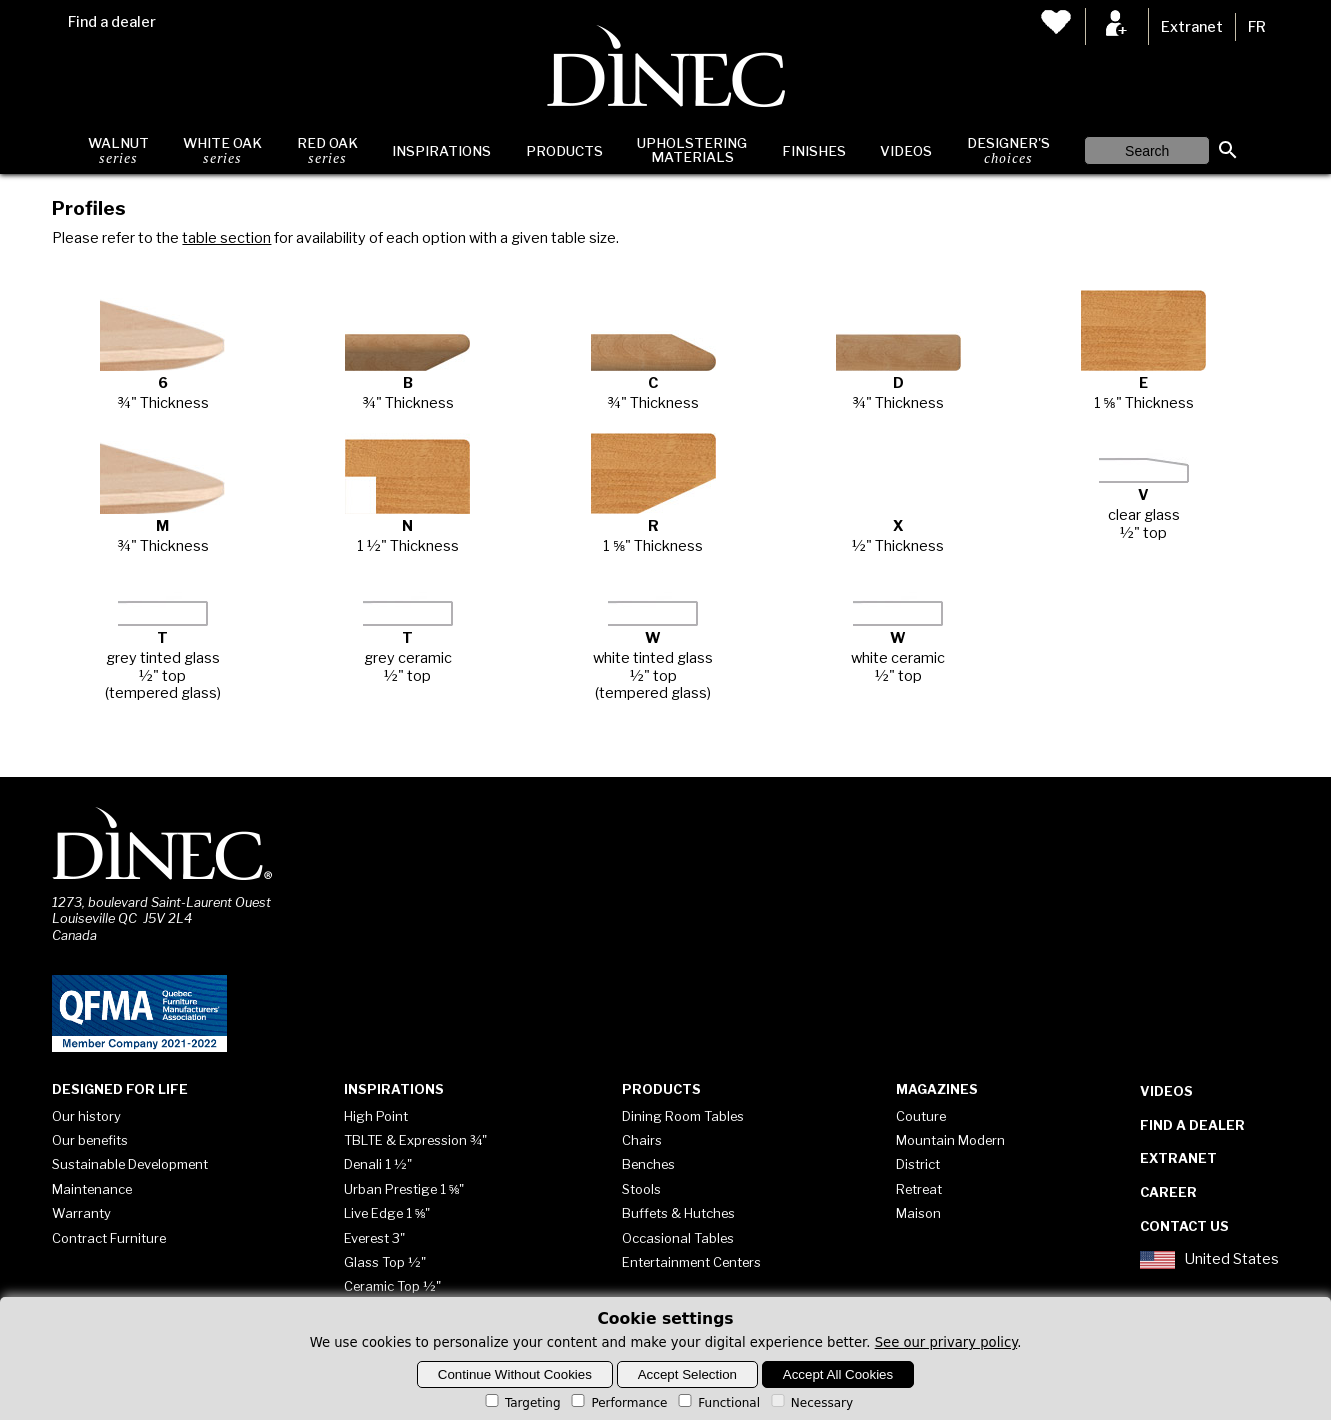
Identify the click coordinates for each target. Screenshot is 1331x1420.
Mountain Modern (950, 1140)
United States (1209, 1260)
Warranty (81, 1213)
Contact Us (1184, 1226)
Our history (86, 1116)
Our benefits (90, 1140)
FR (1257, 27)
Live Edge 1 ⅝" (387, 1213)
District (918, 1164)
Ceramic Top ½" (392, 1286)
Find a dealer (112, 22)
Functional (717, 1403)
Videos (906, 151)
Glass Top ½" (385, 1262)
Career (1168, 1192)
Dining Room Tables (683, 1116)
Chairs (642, 1140)
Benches (648, 1164)
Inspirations (441, 151)
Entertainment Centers (691, 1262)
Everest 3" (374, 1238)
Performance (617, 1403)
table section (226, 238)
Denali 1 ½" (378, 1164)
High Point (376, 1116)
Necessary (810, 1403)
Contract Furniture (109, 1238)
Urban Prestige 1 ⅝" (404, 1189)
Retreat (919, 1189)
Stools (641, 1189)
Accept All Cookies (838, 1374)
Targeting (521, 1403)
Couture (921, 1116)
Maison (918, 1213)
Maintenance (92, 1189)
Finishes (814, 151)
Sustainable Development (130, 1164)
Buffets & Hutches (678, 1213)
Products (564, 151)
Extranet (1192, 27)
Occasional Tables (678, 1238)
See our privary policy (946, 1342)
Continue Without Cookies (515, 1374)
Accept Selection (687, 1374)
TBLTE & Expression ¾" (415, 1140)
